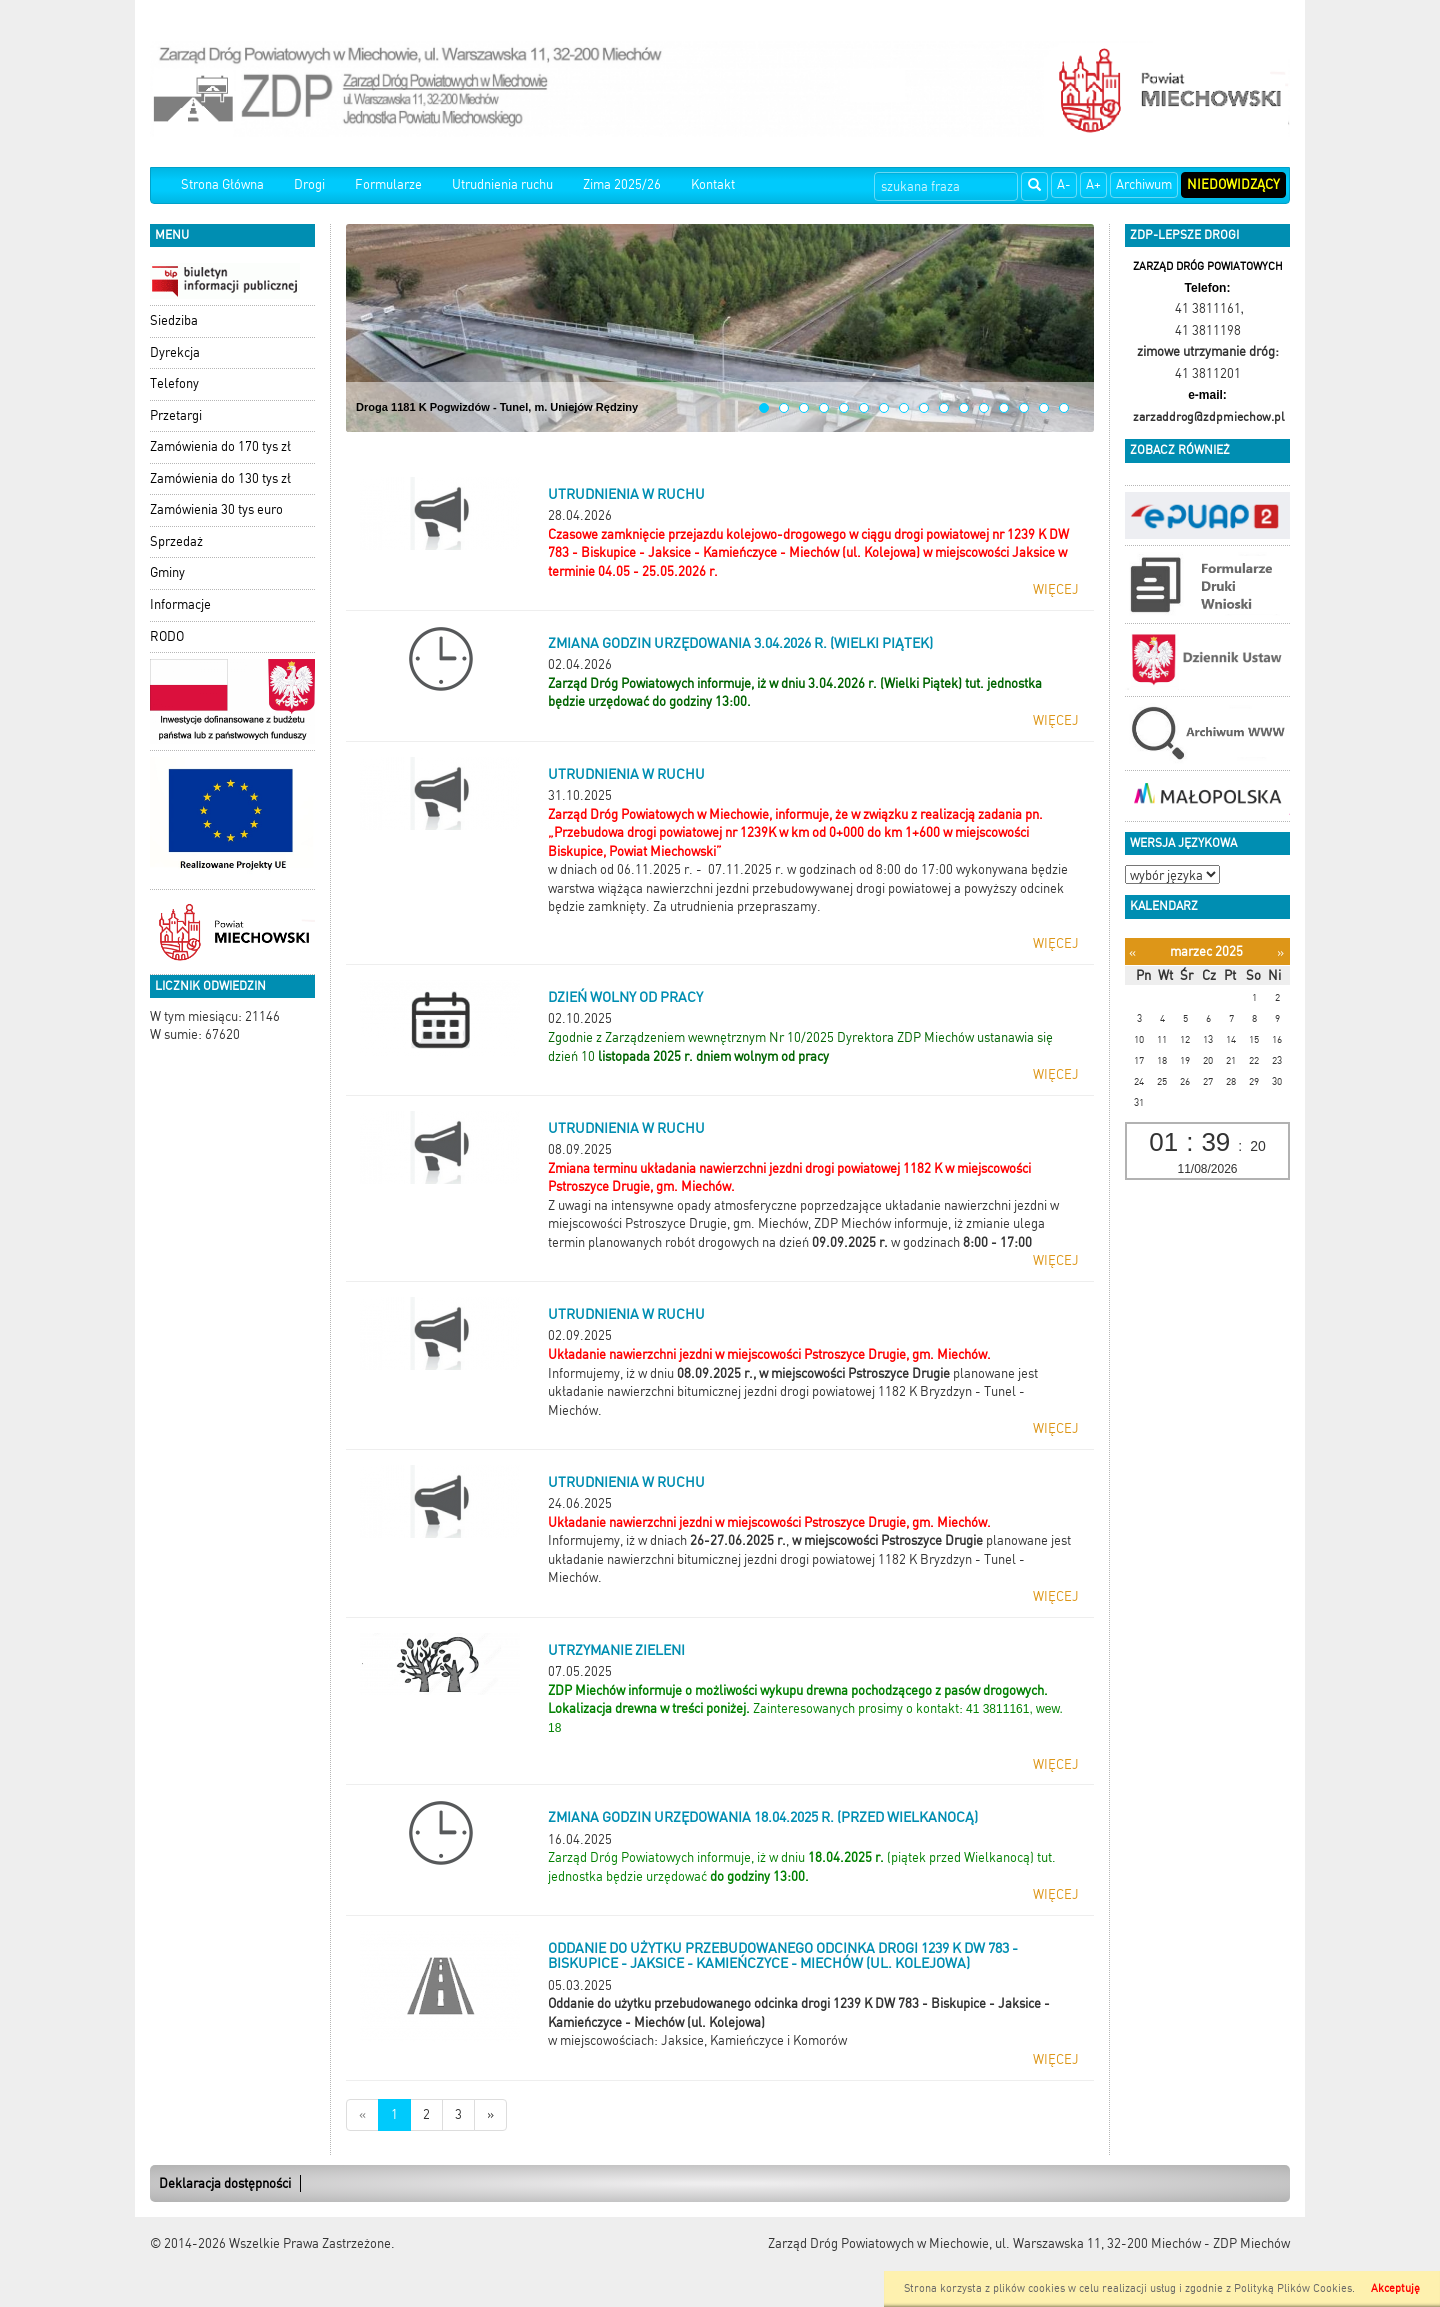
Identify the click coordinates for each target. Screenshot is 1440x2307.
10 (944, 408)
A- (1064, 184)
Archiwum (1144, 184)
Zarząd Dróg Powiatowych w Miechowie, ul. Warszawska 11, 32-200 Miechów (984, 2243)
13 (1004, 408)
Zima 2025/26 (622, 184)
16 (1064, 408)
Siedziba (174, 320)
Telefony (174, 383)
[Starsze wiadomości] (490, 2115)
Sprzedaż (176, 541)
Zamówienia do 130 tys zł (220, 478)
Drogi (309, 184)
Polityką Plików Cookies (1293, 2288)
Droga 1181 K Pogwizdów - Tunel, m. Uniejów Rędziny (497, 407)
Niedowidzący (1233, 184)
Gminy (167, 572)
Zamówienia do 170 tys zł (220, 446)
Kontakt (713, 184)
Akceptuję (1395, 2288)
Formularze (388, 184)
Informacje (180, 604)
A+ (1093, 184)
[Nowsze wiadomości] (362, 2115)
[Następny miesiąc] (1280, 952)
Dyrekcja (175, 352)
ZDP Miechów (1251, 2243)
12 (984, 408)
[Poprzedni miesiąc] (1132, 952)
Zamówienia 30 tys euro (216, 509)
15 (1044, 408)
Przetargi (176, 415)
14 (1024, 408)
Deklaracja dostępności (225, 2183)
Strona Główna (222, 184)
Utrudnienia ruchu (502, 184)
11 (964, 408)
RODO (167, 636)
